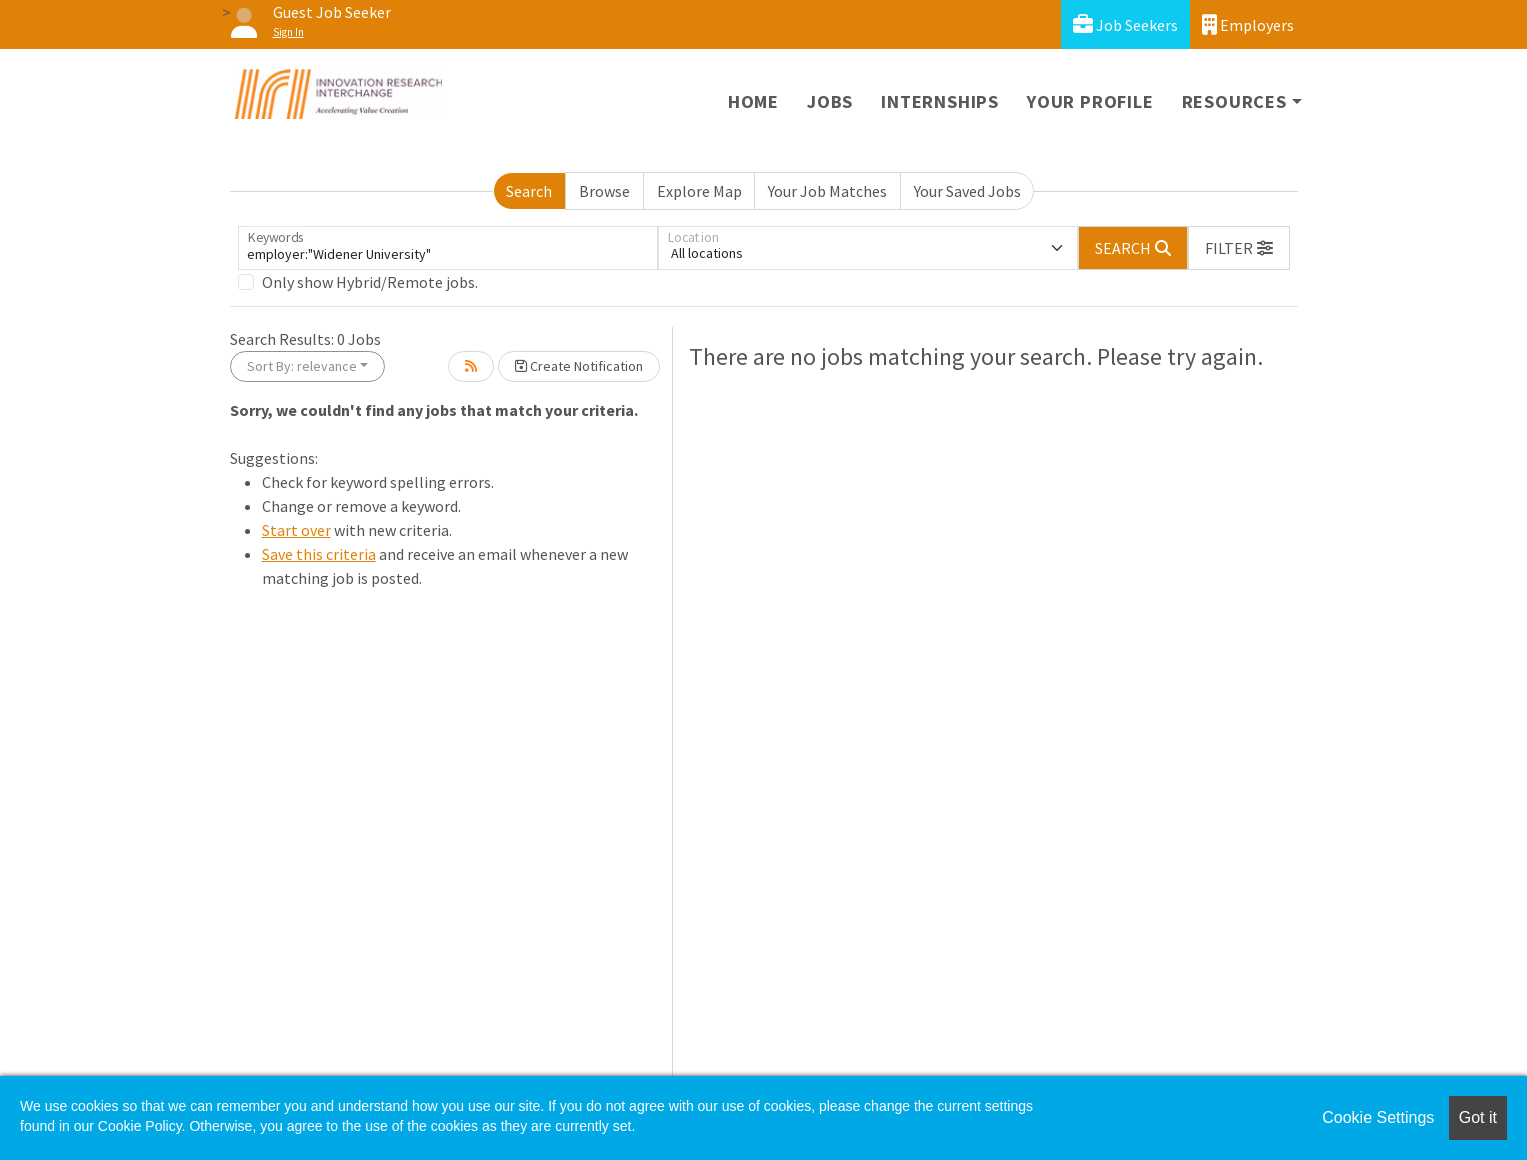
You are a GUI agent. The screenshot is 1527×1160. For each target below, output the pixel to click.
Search (529, 191)
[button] (1239, 248)
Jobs (830, 101)
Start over (296, 530)
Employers (1248, 24)
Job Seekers (1125, 24)
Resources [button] (1234, 101)
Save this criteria (319, 554)
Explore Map (699, 191)
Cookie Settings (1378, 1117)
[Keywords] (448, 248)
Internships (940, 101)
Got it (1478, 1117)
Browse (604, 191)
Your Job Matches (827, 191)
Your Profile (1090, 101)
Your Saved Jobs (967, 191)
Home (753, 101)
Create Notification (579, 366)
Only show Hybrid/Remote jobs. (370, 282)
